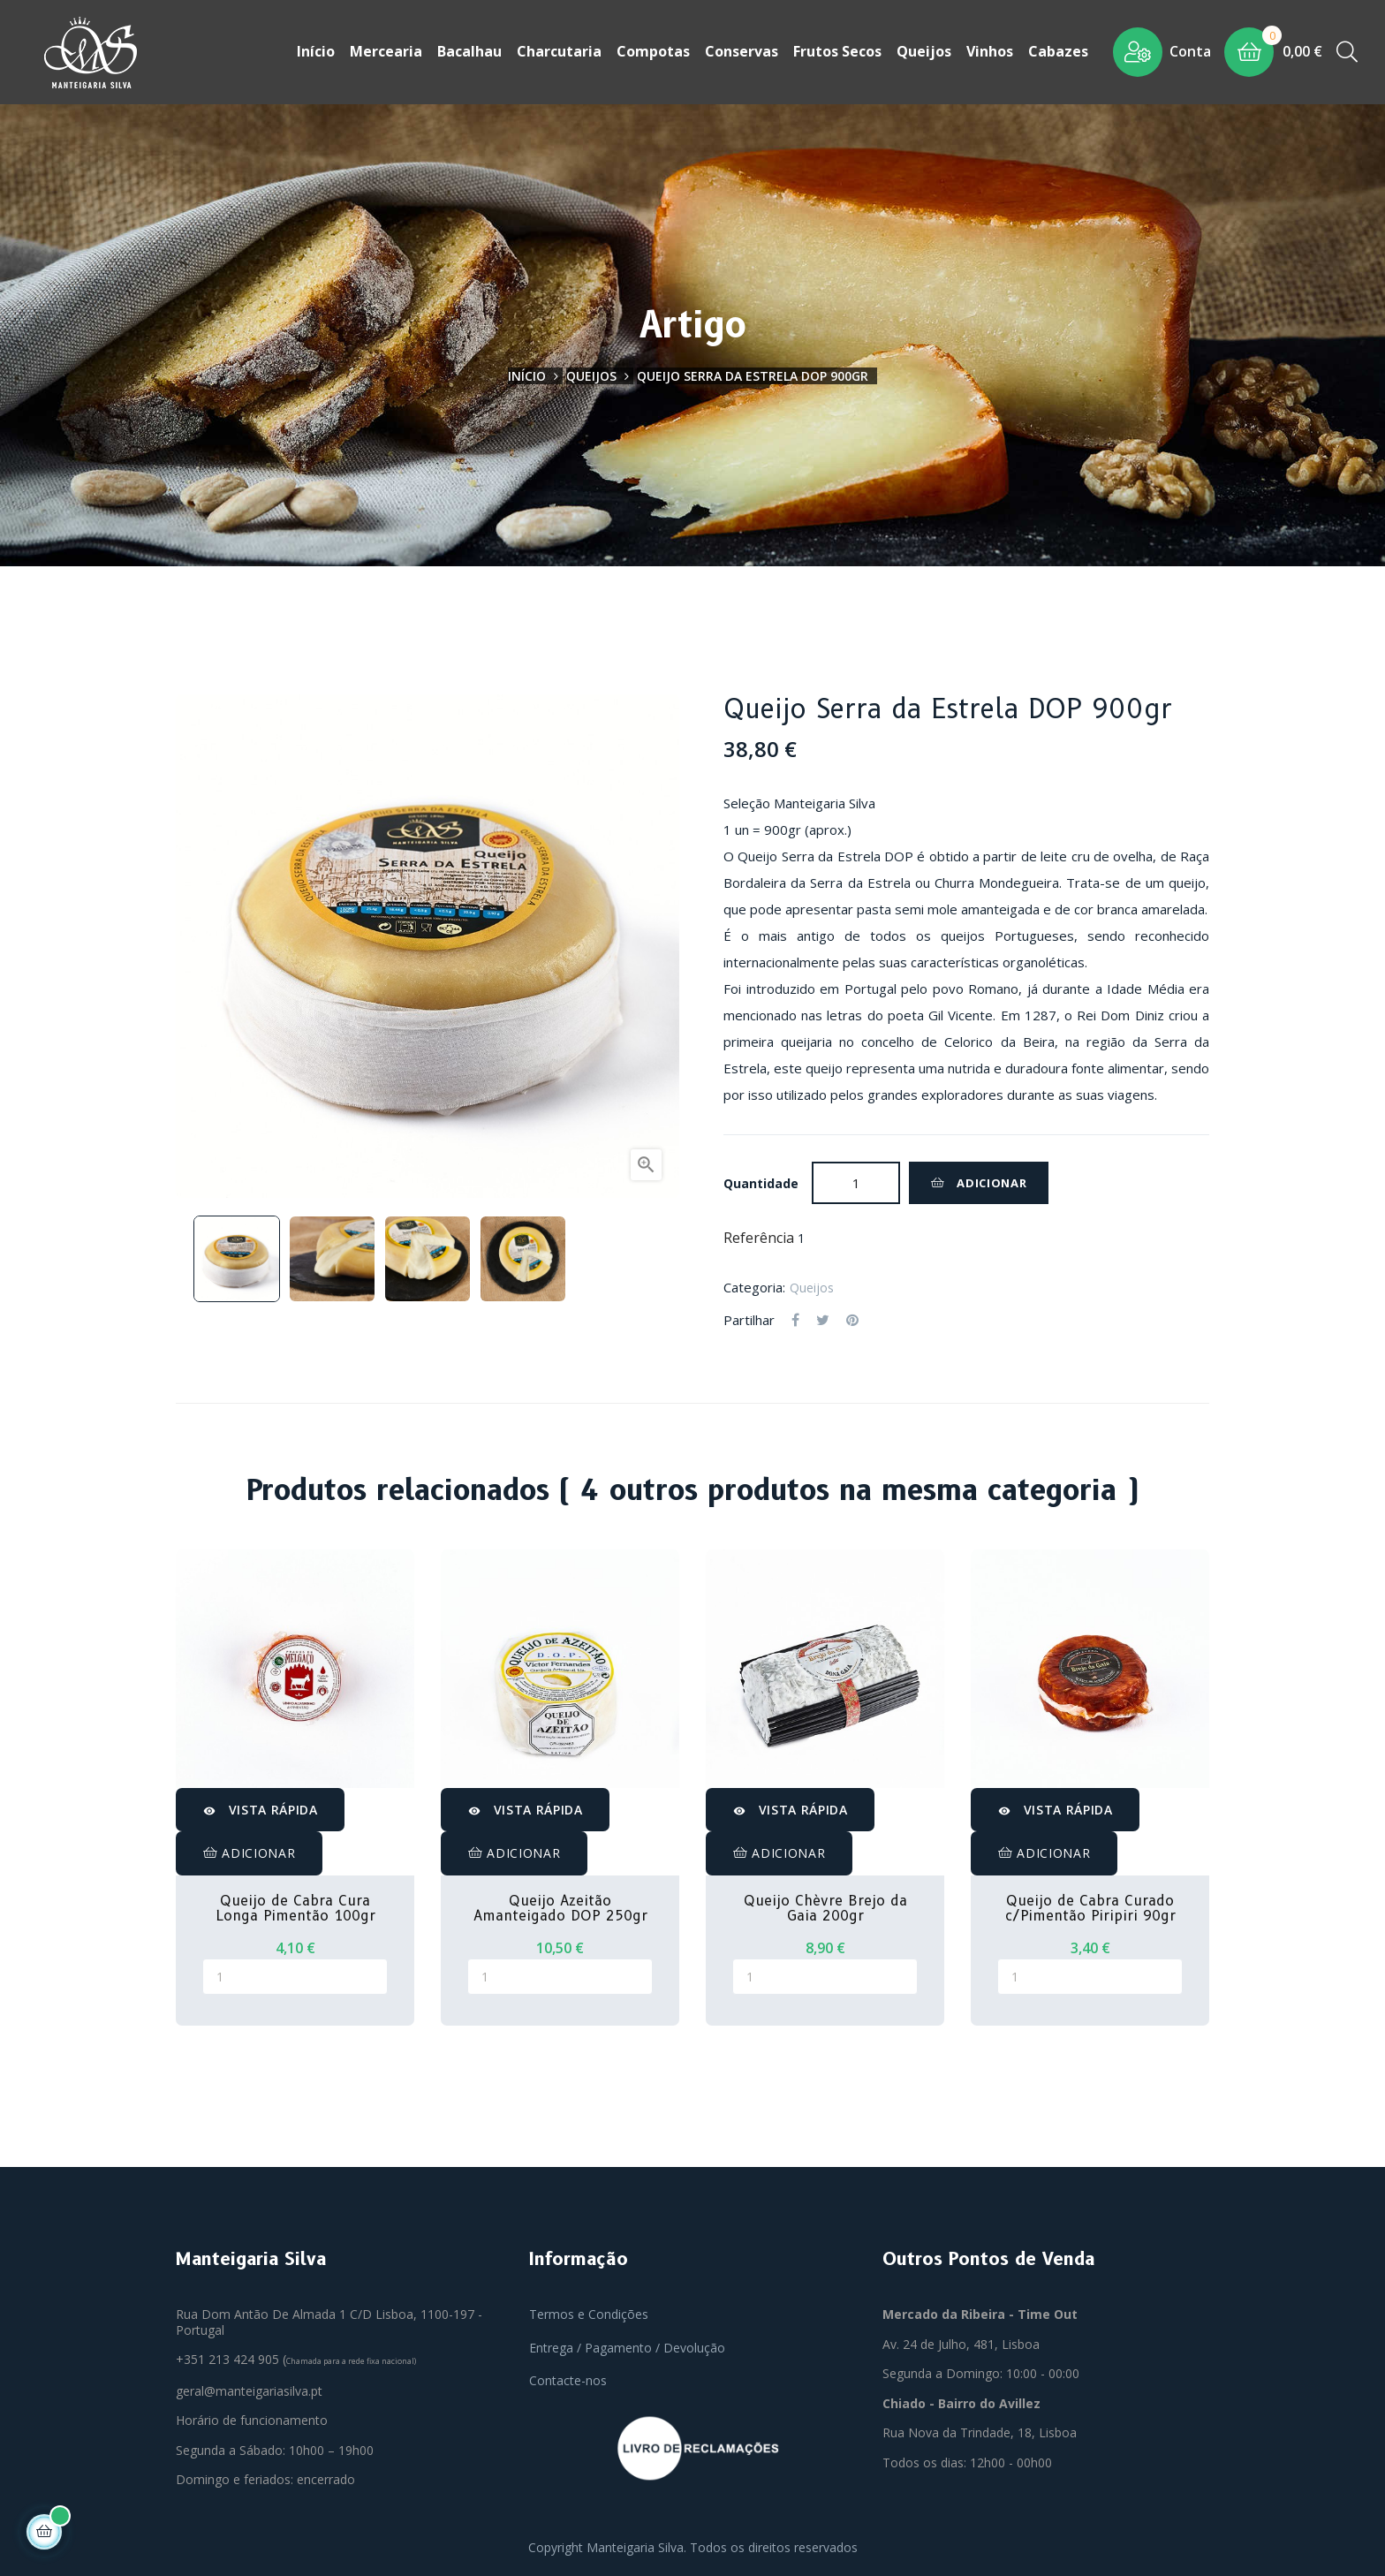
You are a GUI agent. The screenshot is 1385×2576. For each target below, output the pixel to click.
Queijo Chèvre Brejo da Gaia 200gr (825, 1907)
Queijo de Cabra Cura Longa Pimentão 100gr (295, 1907)
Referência (758, 1238)
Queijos (812, 1286)
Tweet (822, 1321)
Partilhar (795, 1321)
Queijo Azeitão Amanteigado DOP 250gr (560, 1907)
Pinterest (852, 1321)
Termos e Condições (588, 2314)
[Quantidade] (856, 1183)
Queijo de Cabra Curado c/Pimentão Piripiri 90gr (1090, 1907)
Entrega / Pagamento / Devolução (627, 2346)
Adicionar (978, 1183)
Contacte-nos (568, 2380)
